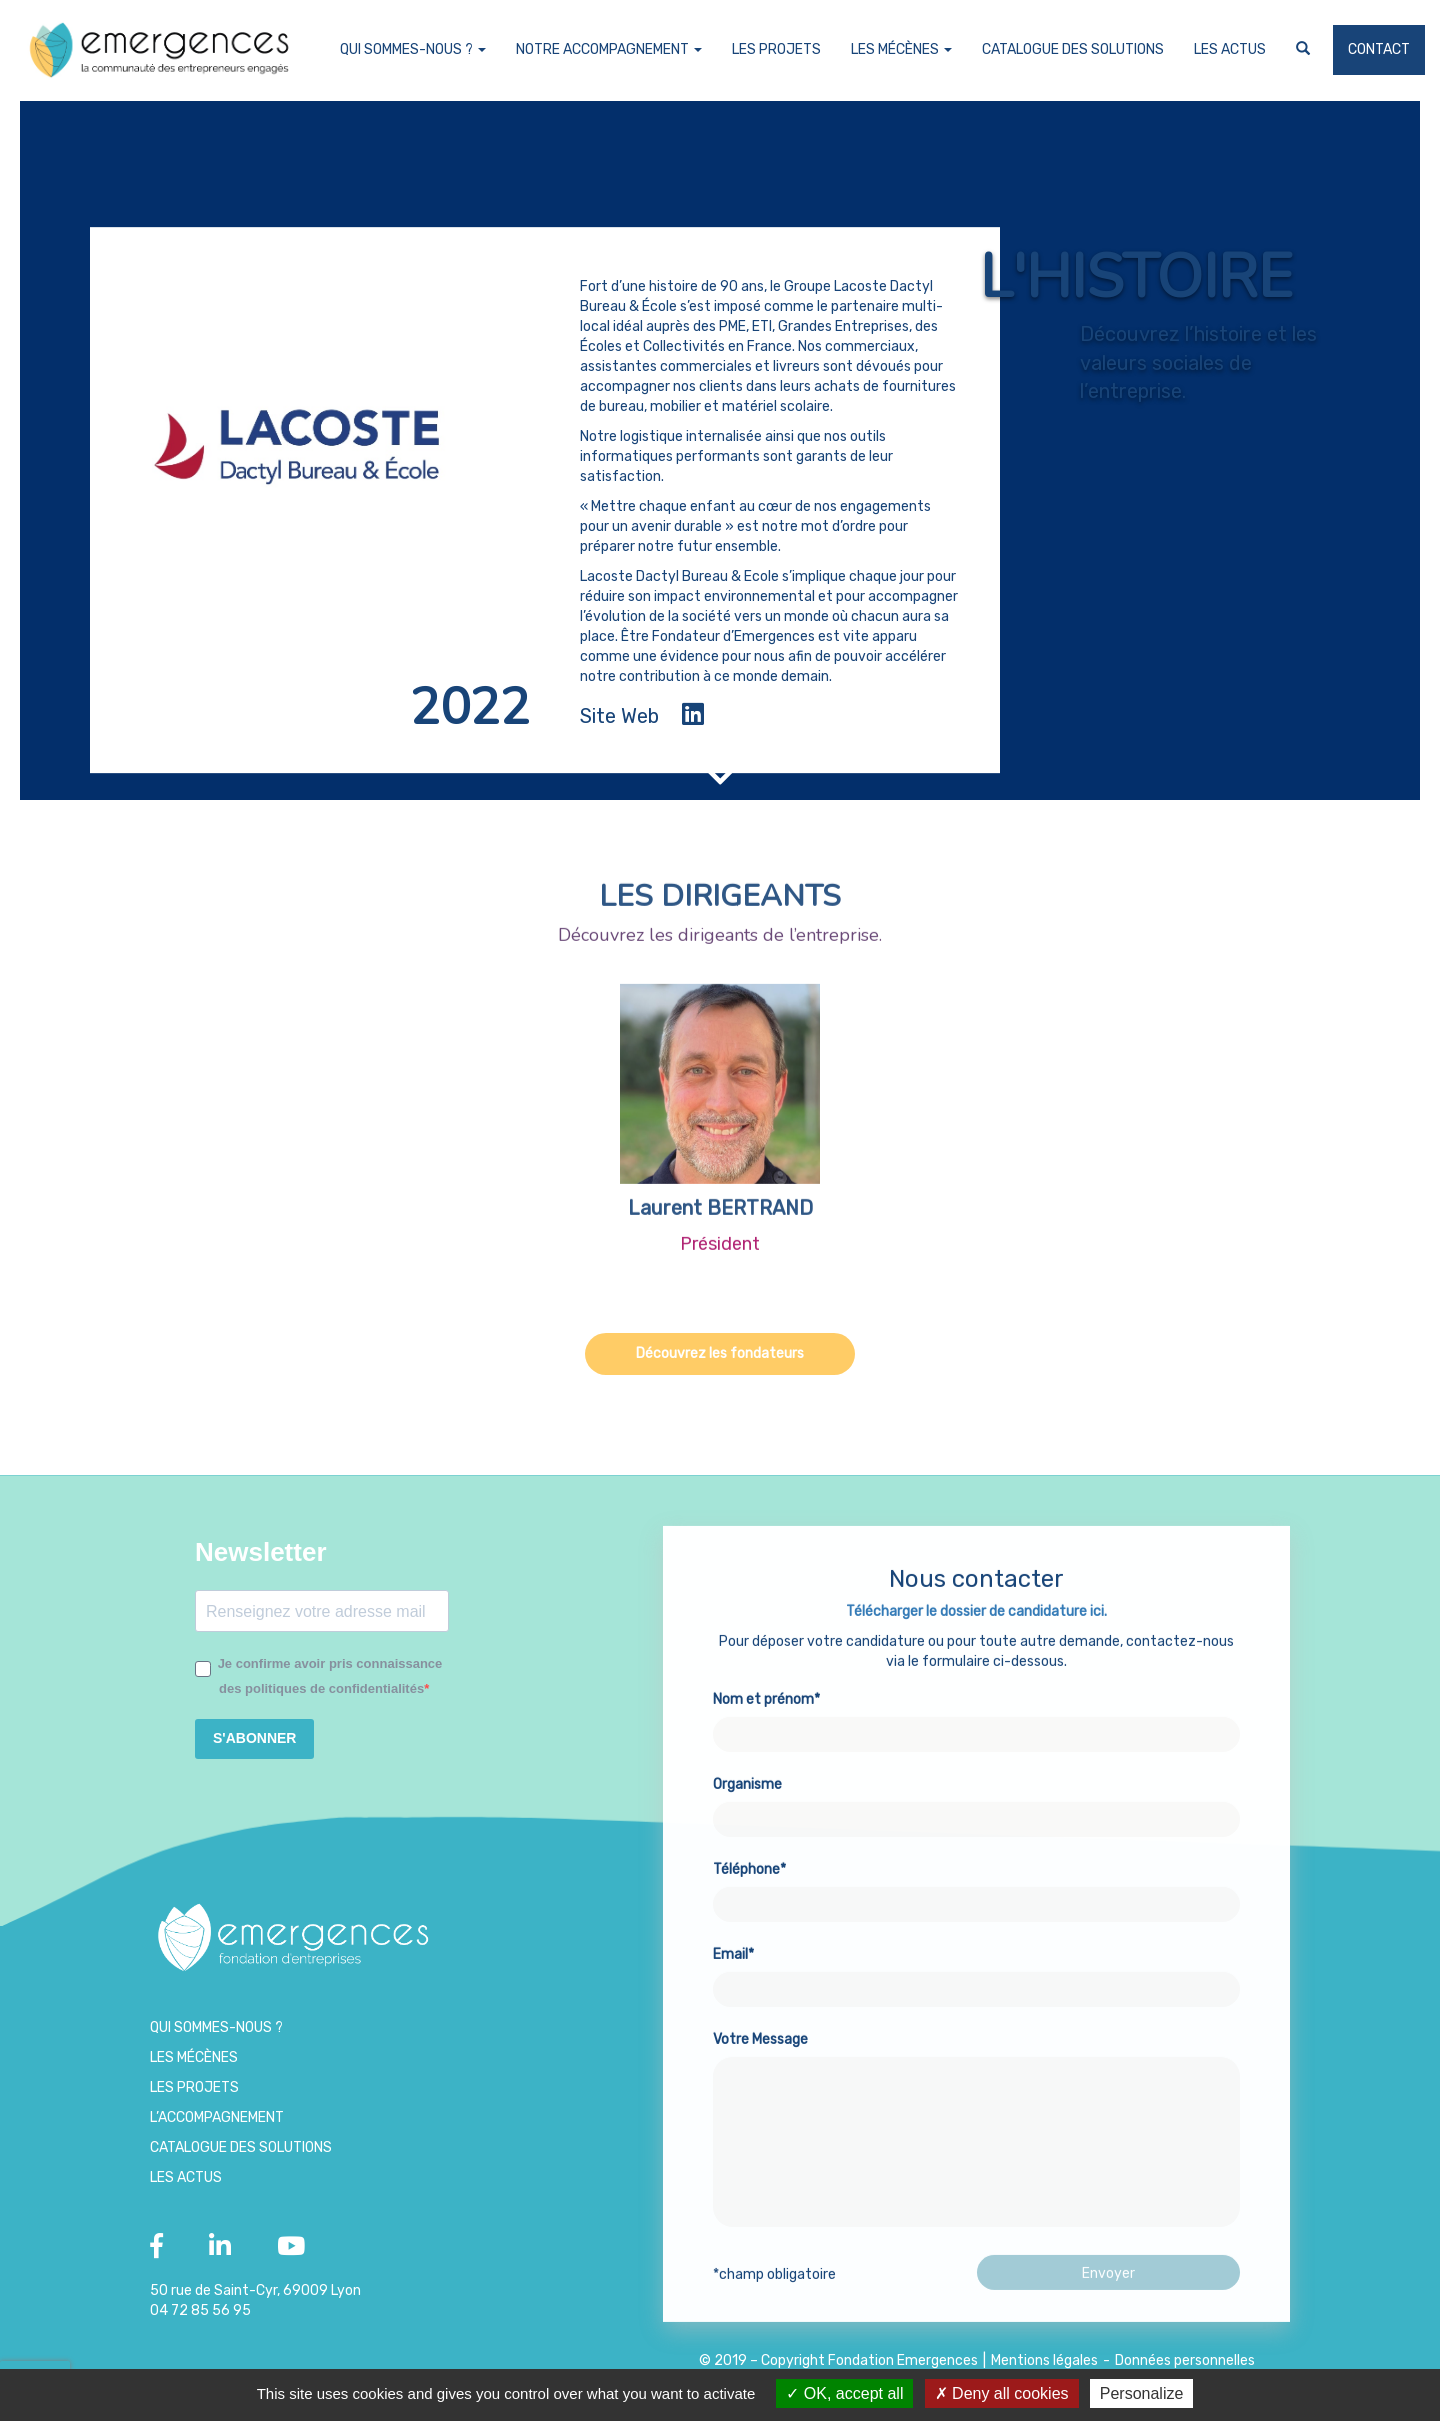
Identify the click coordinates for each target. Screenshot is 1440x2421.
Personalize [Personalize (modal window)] (1142, 2393)
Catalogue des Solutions (1073, 49)
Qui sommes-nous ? (413, 49)
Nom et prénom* (976, 1767)
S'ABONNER (254, 1738)
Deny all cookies (1002, 2393)
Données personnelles (1185, 2360)
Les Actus (1230, 49)
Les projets (776, 49)
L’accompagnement (217, 2117)
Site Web (619, 716)
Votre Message (976, 2181)
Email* (976, 2022)
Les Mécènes (901, 49)
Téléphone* (976, 1937)
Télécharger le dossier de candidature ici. (976, 1661)
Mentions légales (1044, 2360)
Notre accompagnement (609, 49)
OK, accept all (844, 2393)
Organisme (976, 1852)
